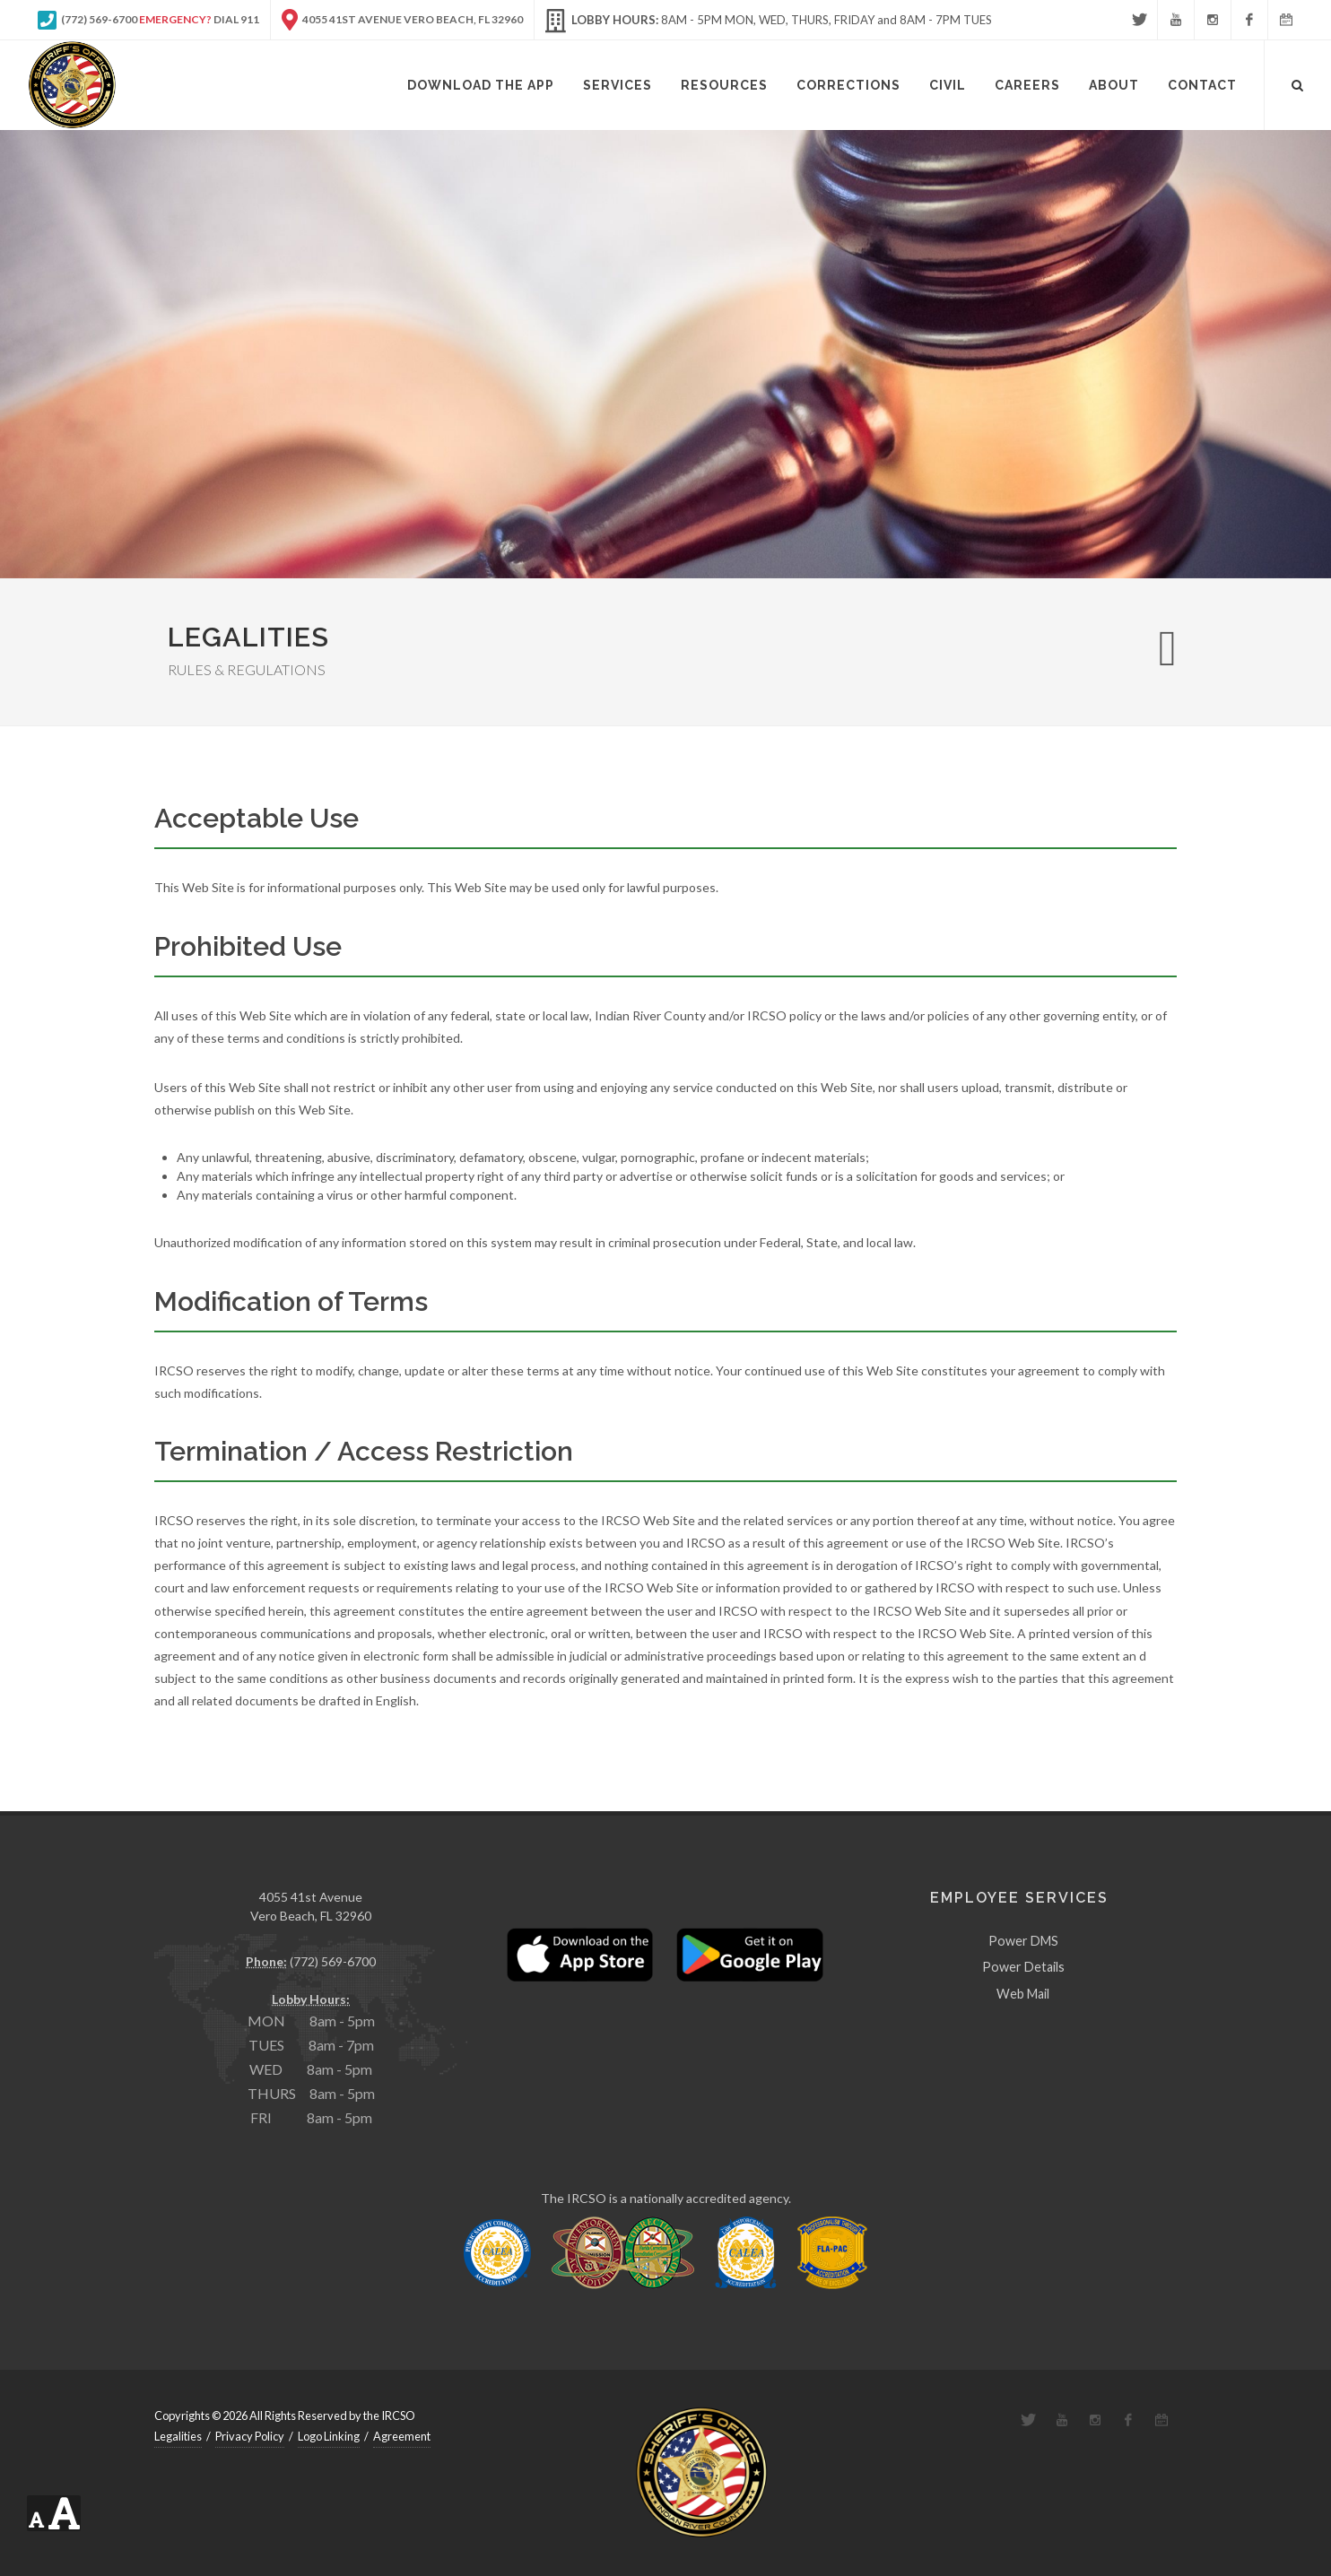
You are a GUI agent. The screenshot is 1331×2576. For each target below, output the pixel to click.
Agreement (402, 2436)
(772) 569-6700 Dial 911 (148, 19)
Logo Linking (329, 2436)
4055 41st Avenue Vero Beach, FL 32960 (402, 19)
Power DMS (1023, 1940)
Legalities (178, 2436)
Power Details (1023, 1966)
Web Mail (1022, 1993)
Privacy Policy (249, 2436)
